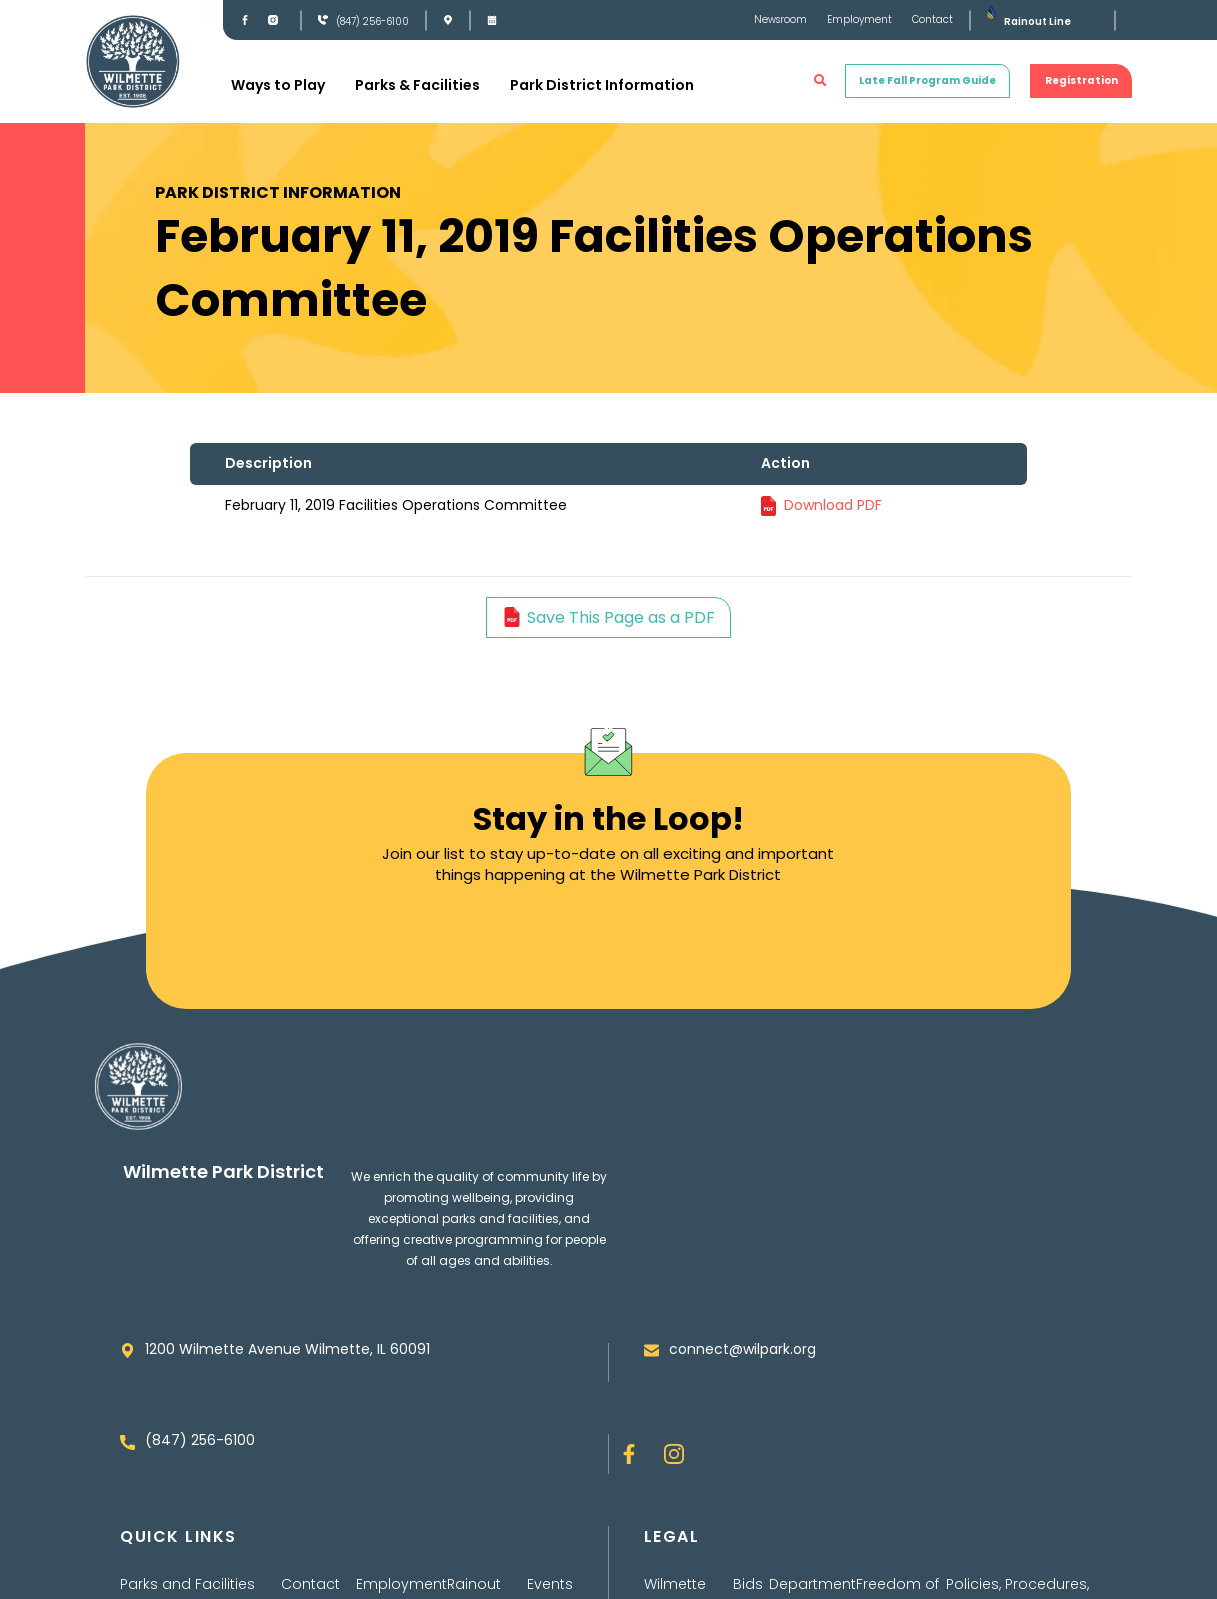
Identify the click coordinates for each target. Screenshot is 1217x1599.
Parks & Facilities (417, 85)
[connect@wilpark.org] (651, 1350)
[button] (820, 81)
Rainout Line (1037, 21)
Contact (932, 20)
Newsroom (780, 20)
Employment (859, 20)
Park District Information (602, 85)
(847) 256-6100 (372, 21)
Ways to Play (278, 85)
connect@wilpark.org (742, 1349)
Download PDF (833, 505)
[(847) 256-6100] (323, 20)
